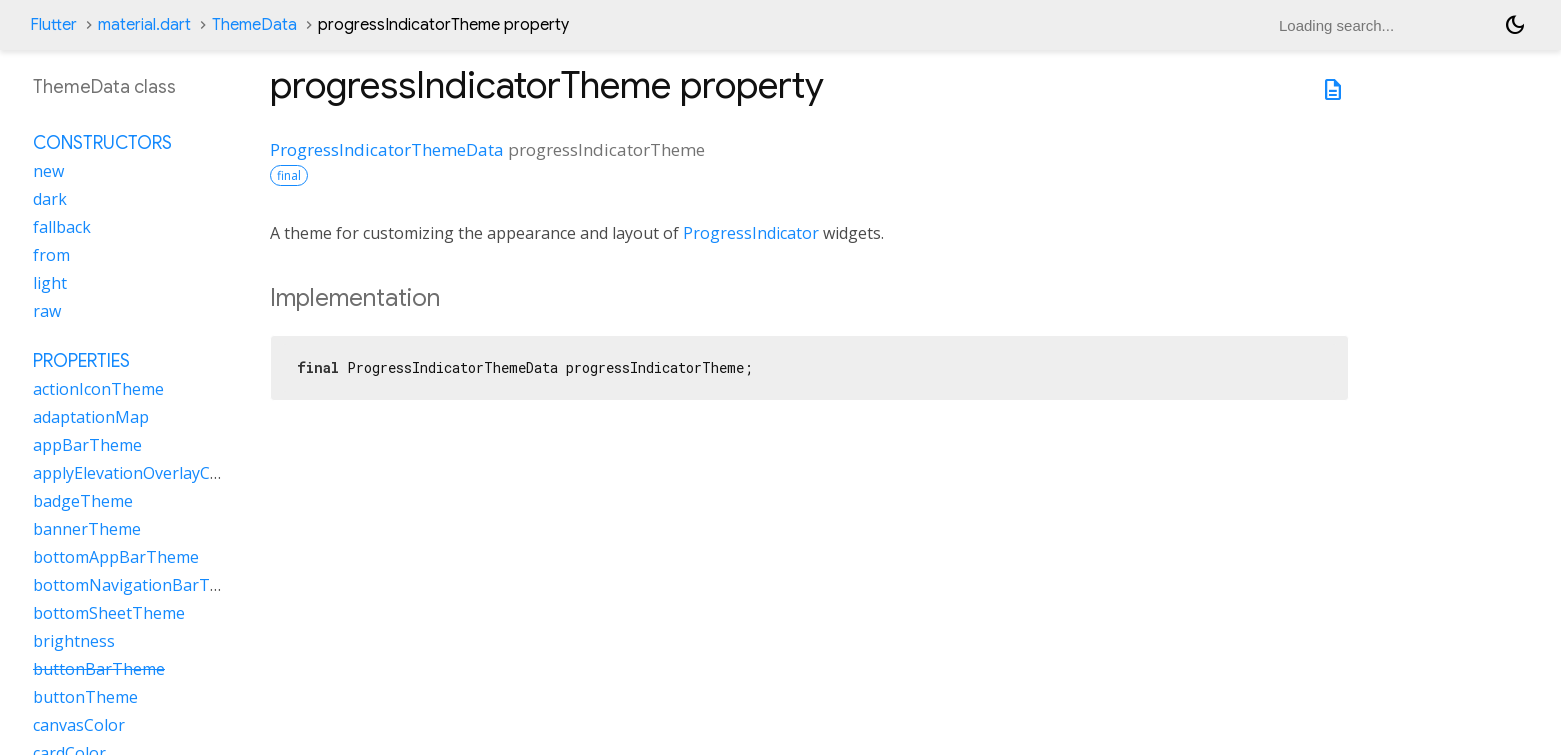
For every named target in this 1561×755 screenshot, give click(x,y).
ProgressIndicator (751, 233)
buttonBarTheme (99, 669)
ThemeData (254, 25)
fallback (62, 227)
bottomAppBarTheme (116, 557)
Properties (81, 361)
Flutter (53, 25)
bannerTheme (87, 529)
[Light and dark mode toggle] (1515, 25)
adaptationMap (91, 417)
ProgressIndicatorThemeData (387, 149)
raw (47, 311)
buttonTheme (85, 697)
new (48, 171)
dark (50, 199)
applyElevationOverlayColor (137, 473)
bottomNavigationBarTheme (142, 585)
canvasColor (79, 725)
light (50, 283)
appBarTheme (87, 445)
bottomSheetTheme (109, 613)
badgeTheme (83, 501)
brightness (74, 641)
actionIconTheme (98, 389)
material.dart (144, 25)
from (51, 255)
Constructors (102, 143)
